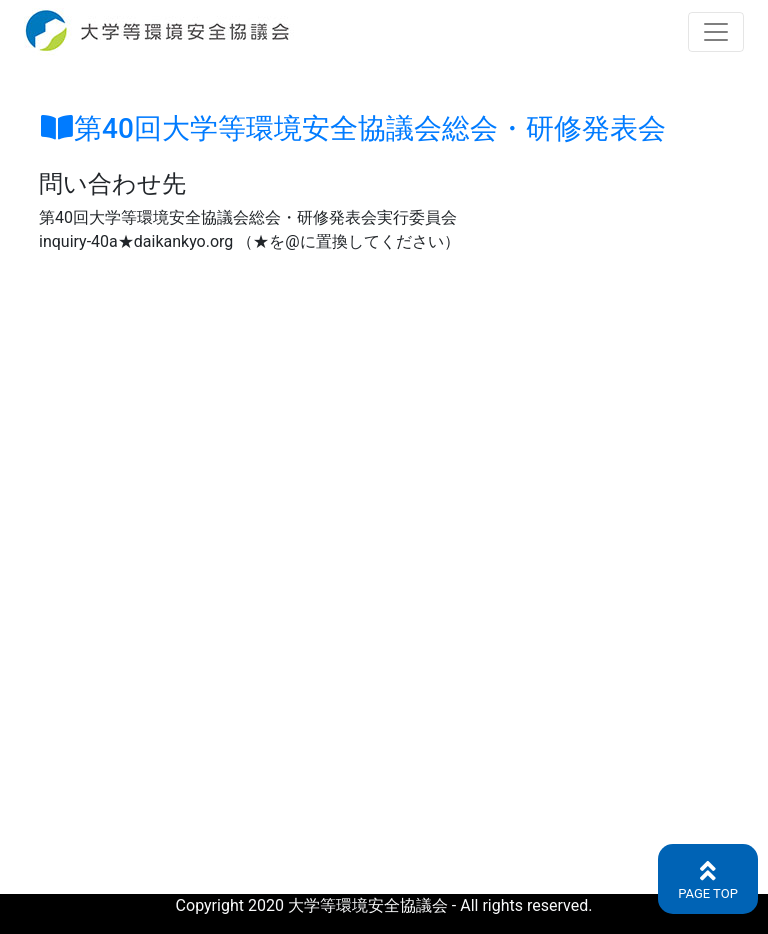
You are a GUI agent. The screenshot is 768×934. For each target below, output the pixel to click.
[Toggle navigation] (716, 32)
